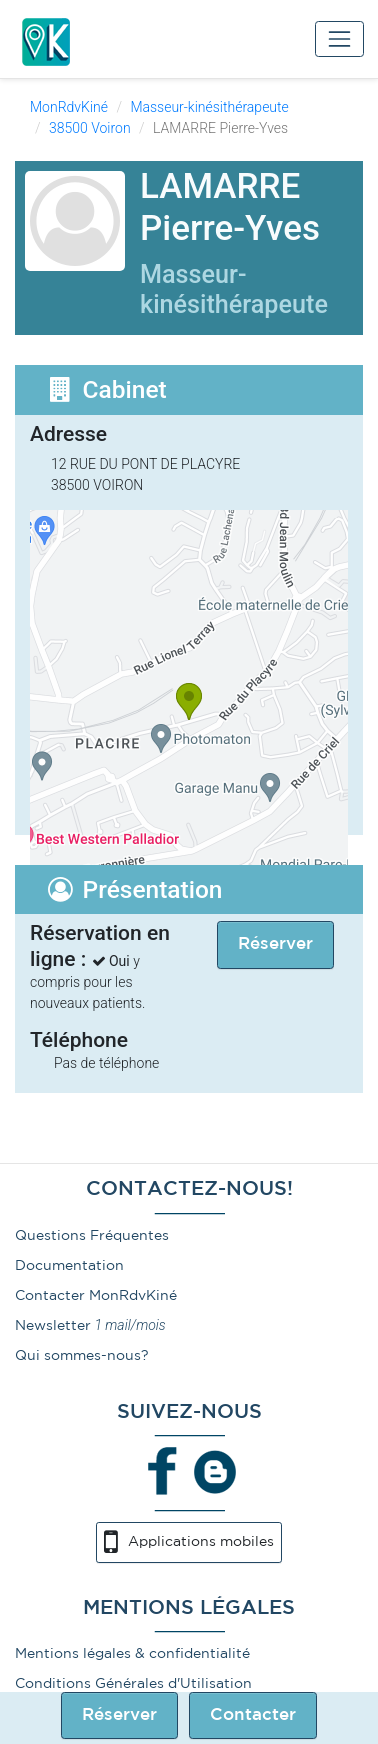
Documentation (69, 1266)
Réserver (119, 1715)
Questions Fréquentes (92, 1236)
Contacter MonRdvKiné (96, 1296)
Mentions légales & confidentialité (132, 1654)
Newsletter (53, 1326)
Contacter (253, 1715)
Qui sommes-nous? (82, 1356)
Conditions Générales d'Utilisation (133, 1684)
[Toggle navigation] (339, 38)
